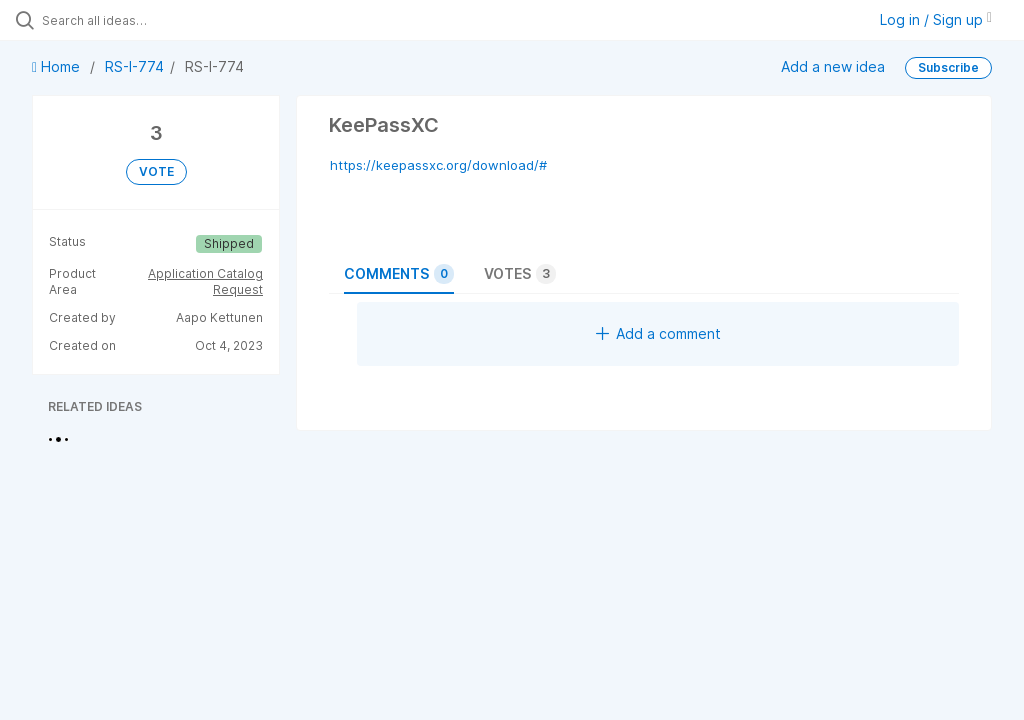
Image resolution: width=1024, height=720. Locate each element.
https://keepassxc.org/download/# (438, 165)
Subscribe (948, 67)
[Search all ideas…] (135, 20)
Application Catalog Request (205, 281)
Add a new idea (833, 66)
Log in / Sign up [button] (936, 19)
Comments (399, 274)
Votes (520, 274)
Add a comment (658, 333)
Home (58, 66)
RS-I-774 (134, 66)
